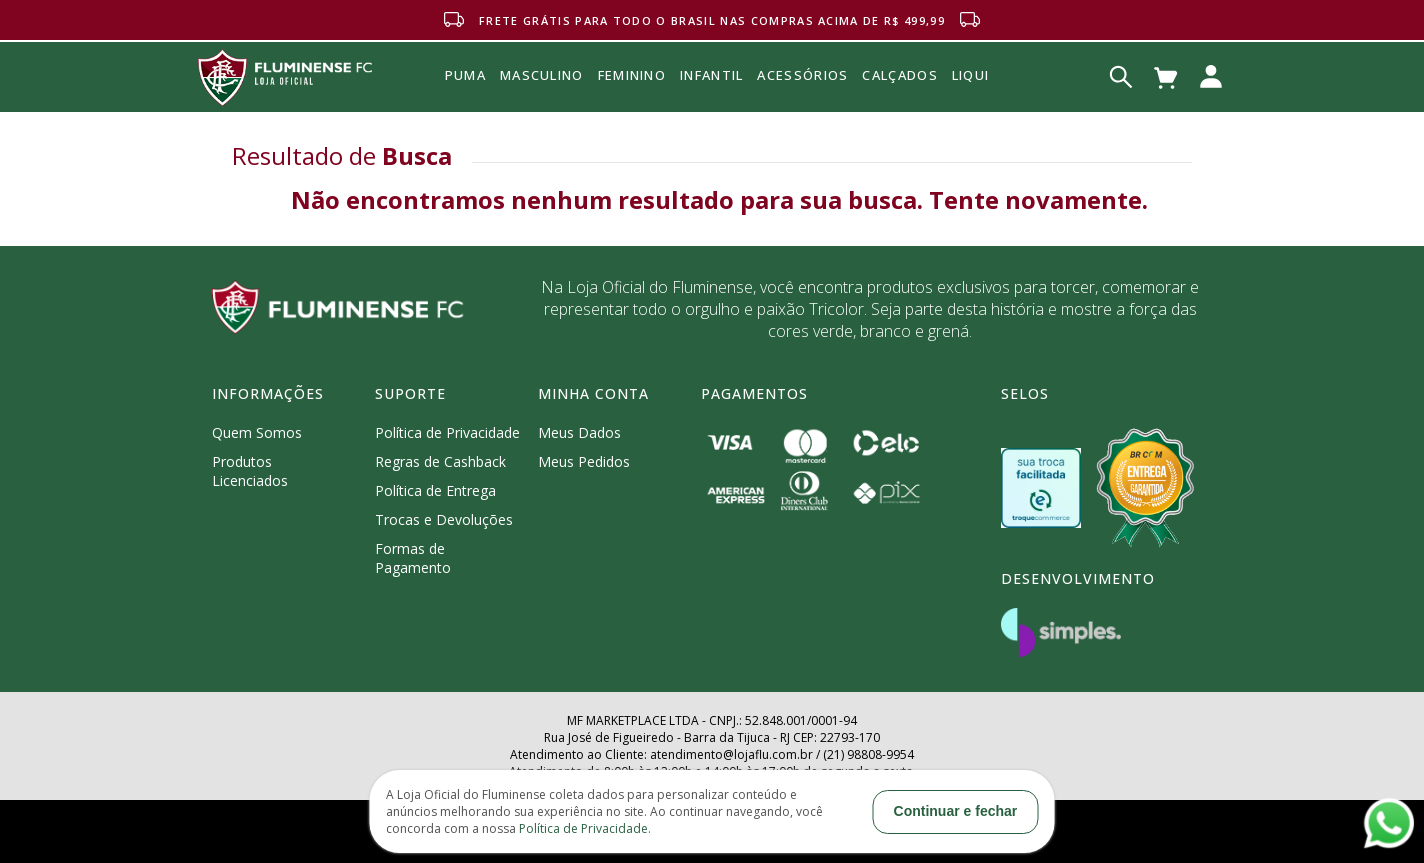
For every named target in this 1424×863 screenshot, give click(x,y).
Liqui (971, 75)
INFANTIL (711, 75)
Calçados (899, 75)
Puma (465, 98)
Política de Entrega (435, 490)
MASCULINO (542, 75)
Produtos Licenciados (250, 471)
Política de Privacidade (447, 432)
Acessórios (802, 119)
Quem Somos (257, 432)
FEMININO (632, 75)
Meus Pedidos (584, 461)
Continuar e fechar (956, 811)
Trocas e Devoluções (444, 519)
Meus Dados (579, 432)
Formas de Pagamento (413, 558)
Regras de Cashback (440, 461)
